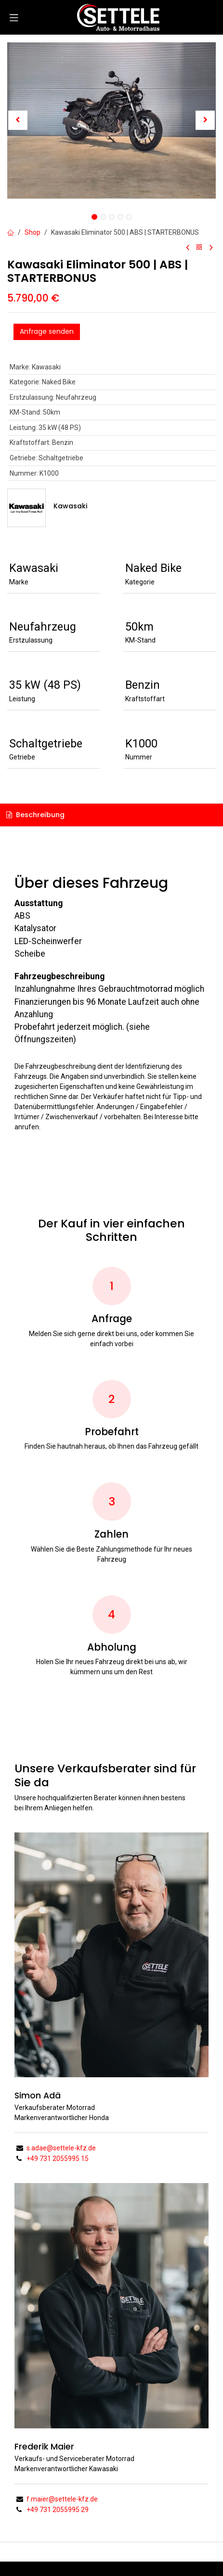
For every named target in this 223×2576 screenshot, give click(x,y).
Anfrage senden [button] (47, 331)
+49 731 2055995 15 (57, 2158)
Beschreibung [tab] (35, 815)
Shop (32, 232)
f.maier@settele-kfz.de (62, 2499)
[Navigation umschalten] (14, 17)
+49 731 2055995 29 (57, 2509)
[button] (17, 120)
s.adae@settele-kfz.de (61, 2148)
